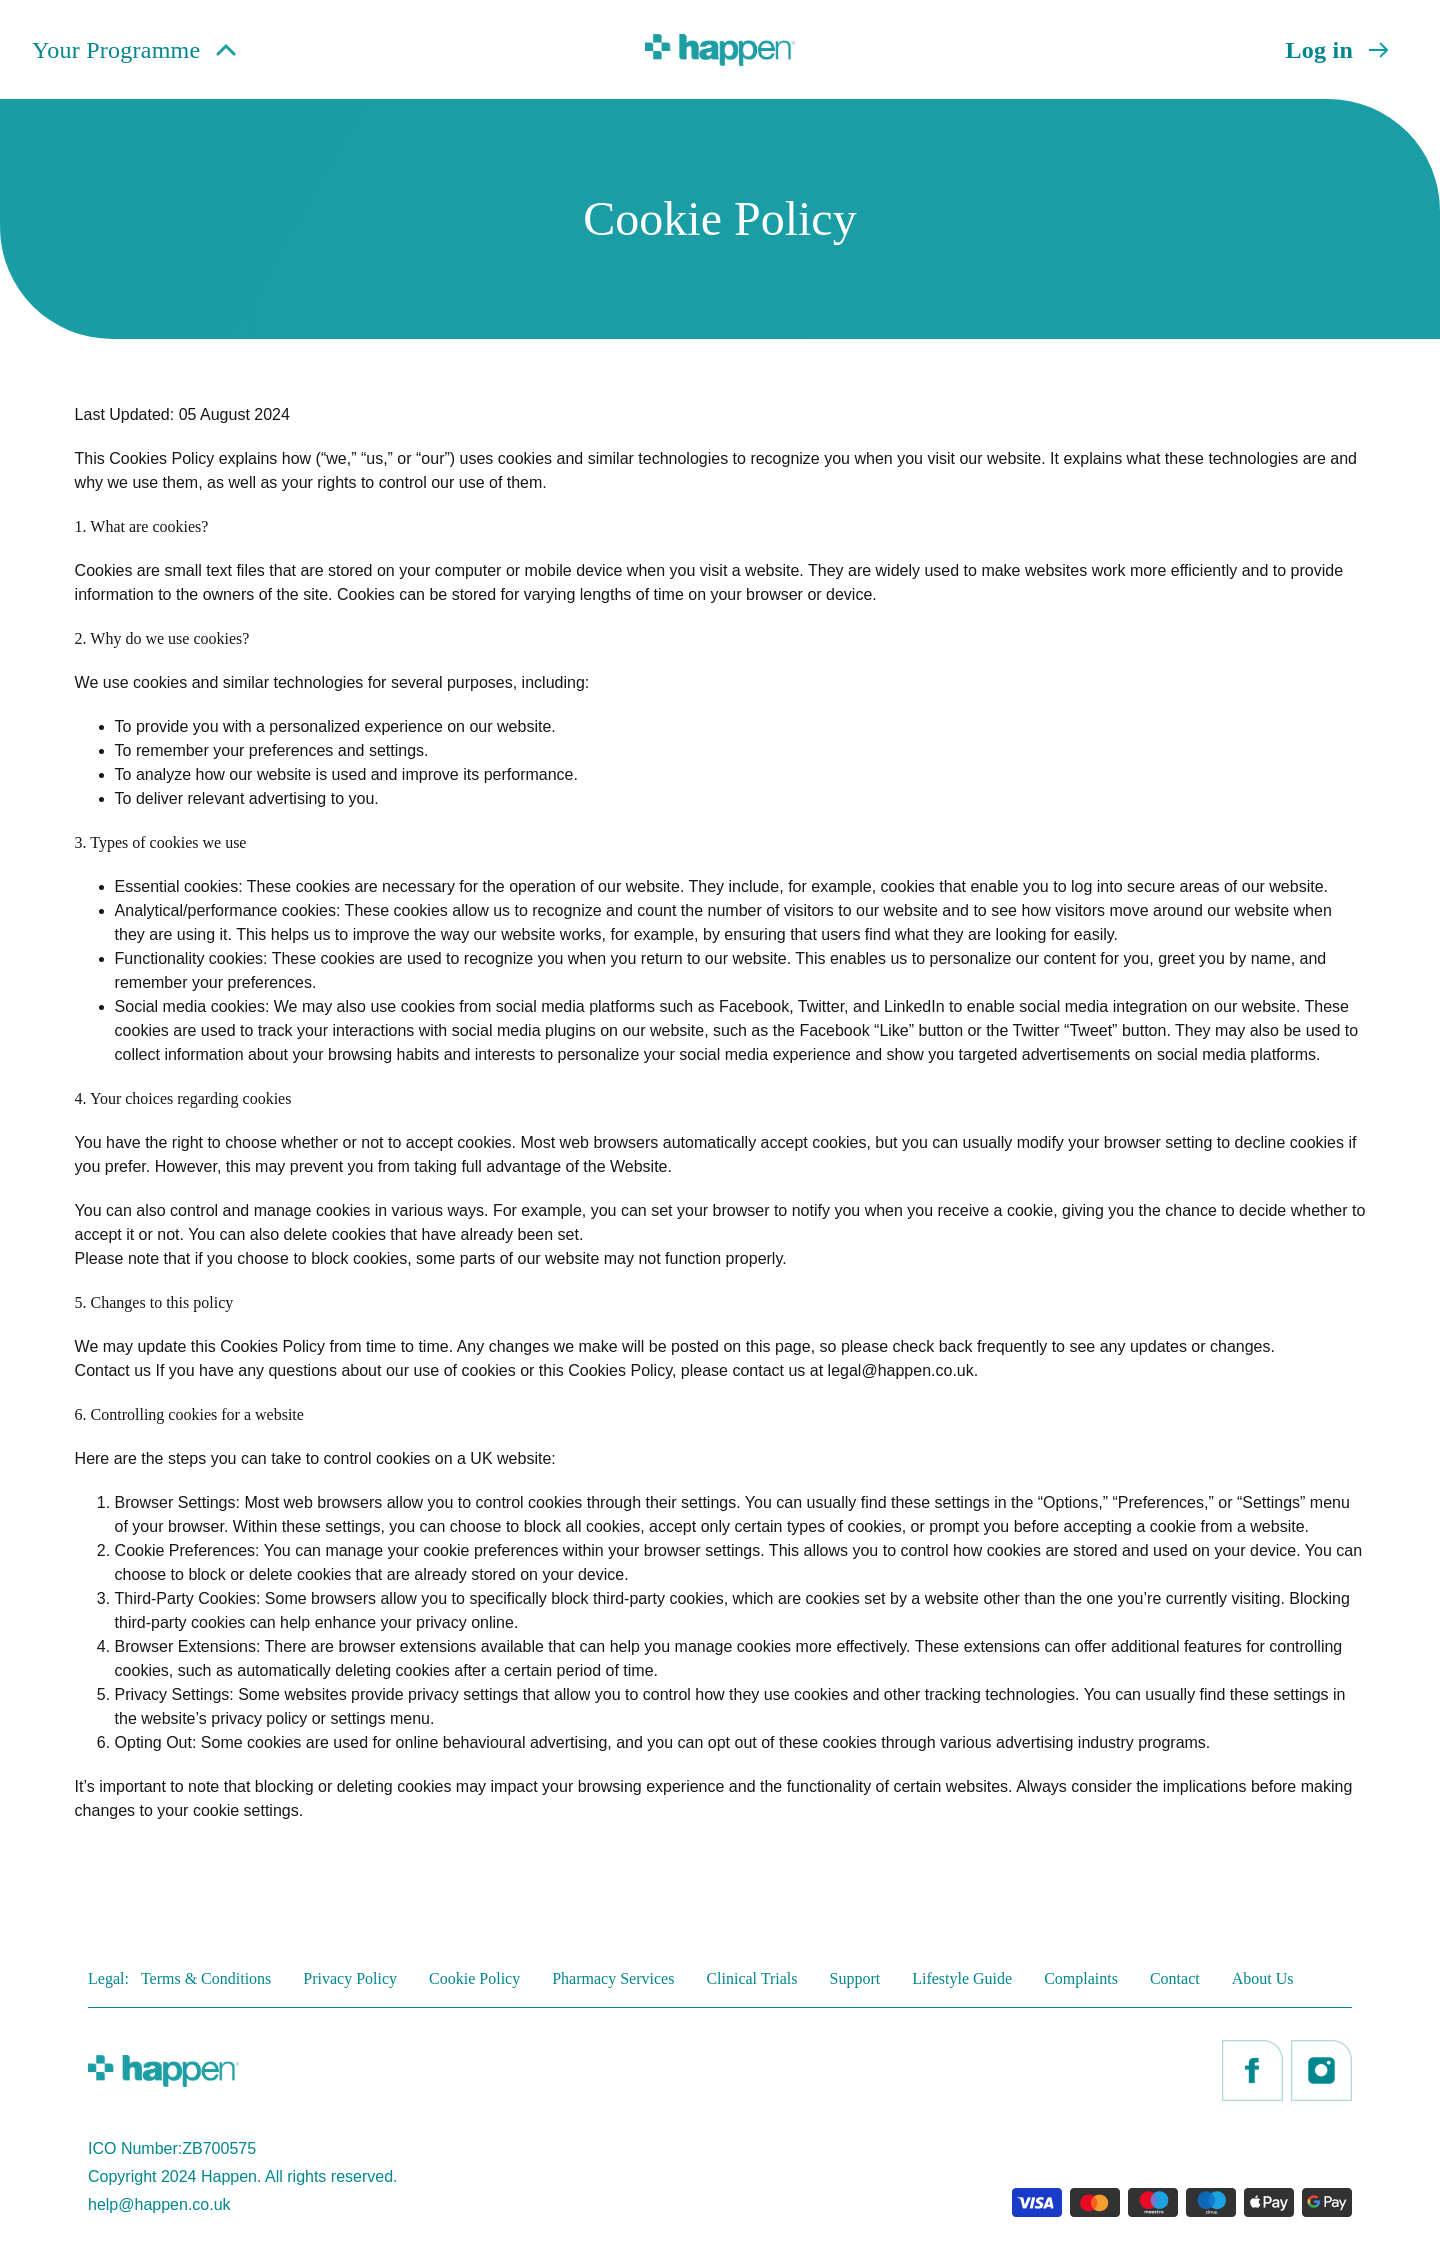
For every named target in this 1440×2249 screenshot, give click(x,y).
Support (855, 1978)
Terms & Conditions (206, 1978)
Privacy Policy (350, 1978)
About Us (1263, 1978)
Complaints (1081, 1978)
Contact (1175, 1978)
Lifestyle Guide (962, 1978)
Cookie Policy (474, 1978)
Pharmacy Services (613, 1978)
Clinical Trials (751, 1978)
